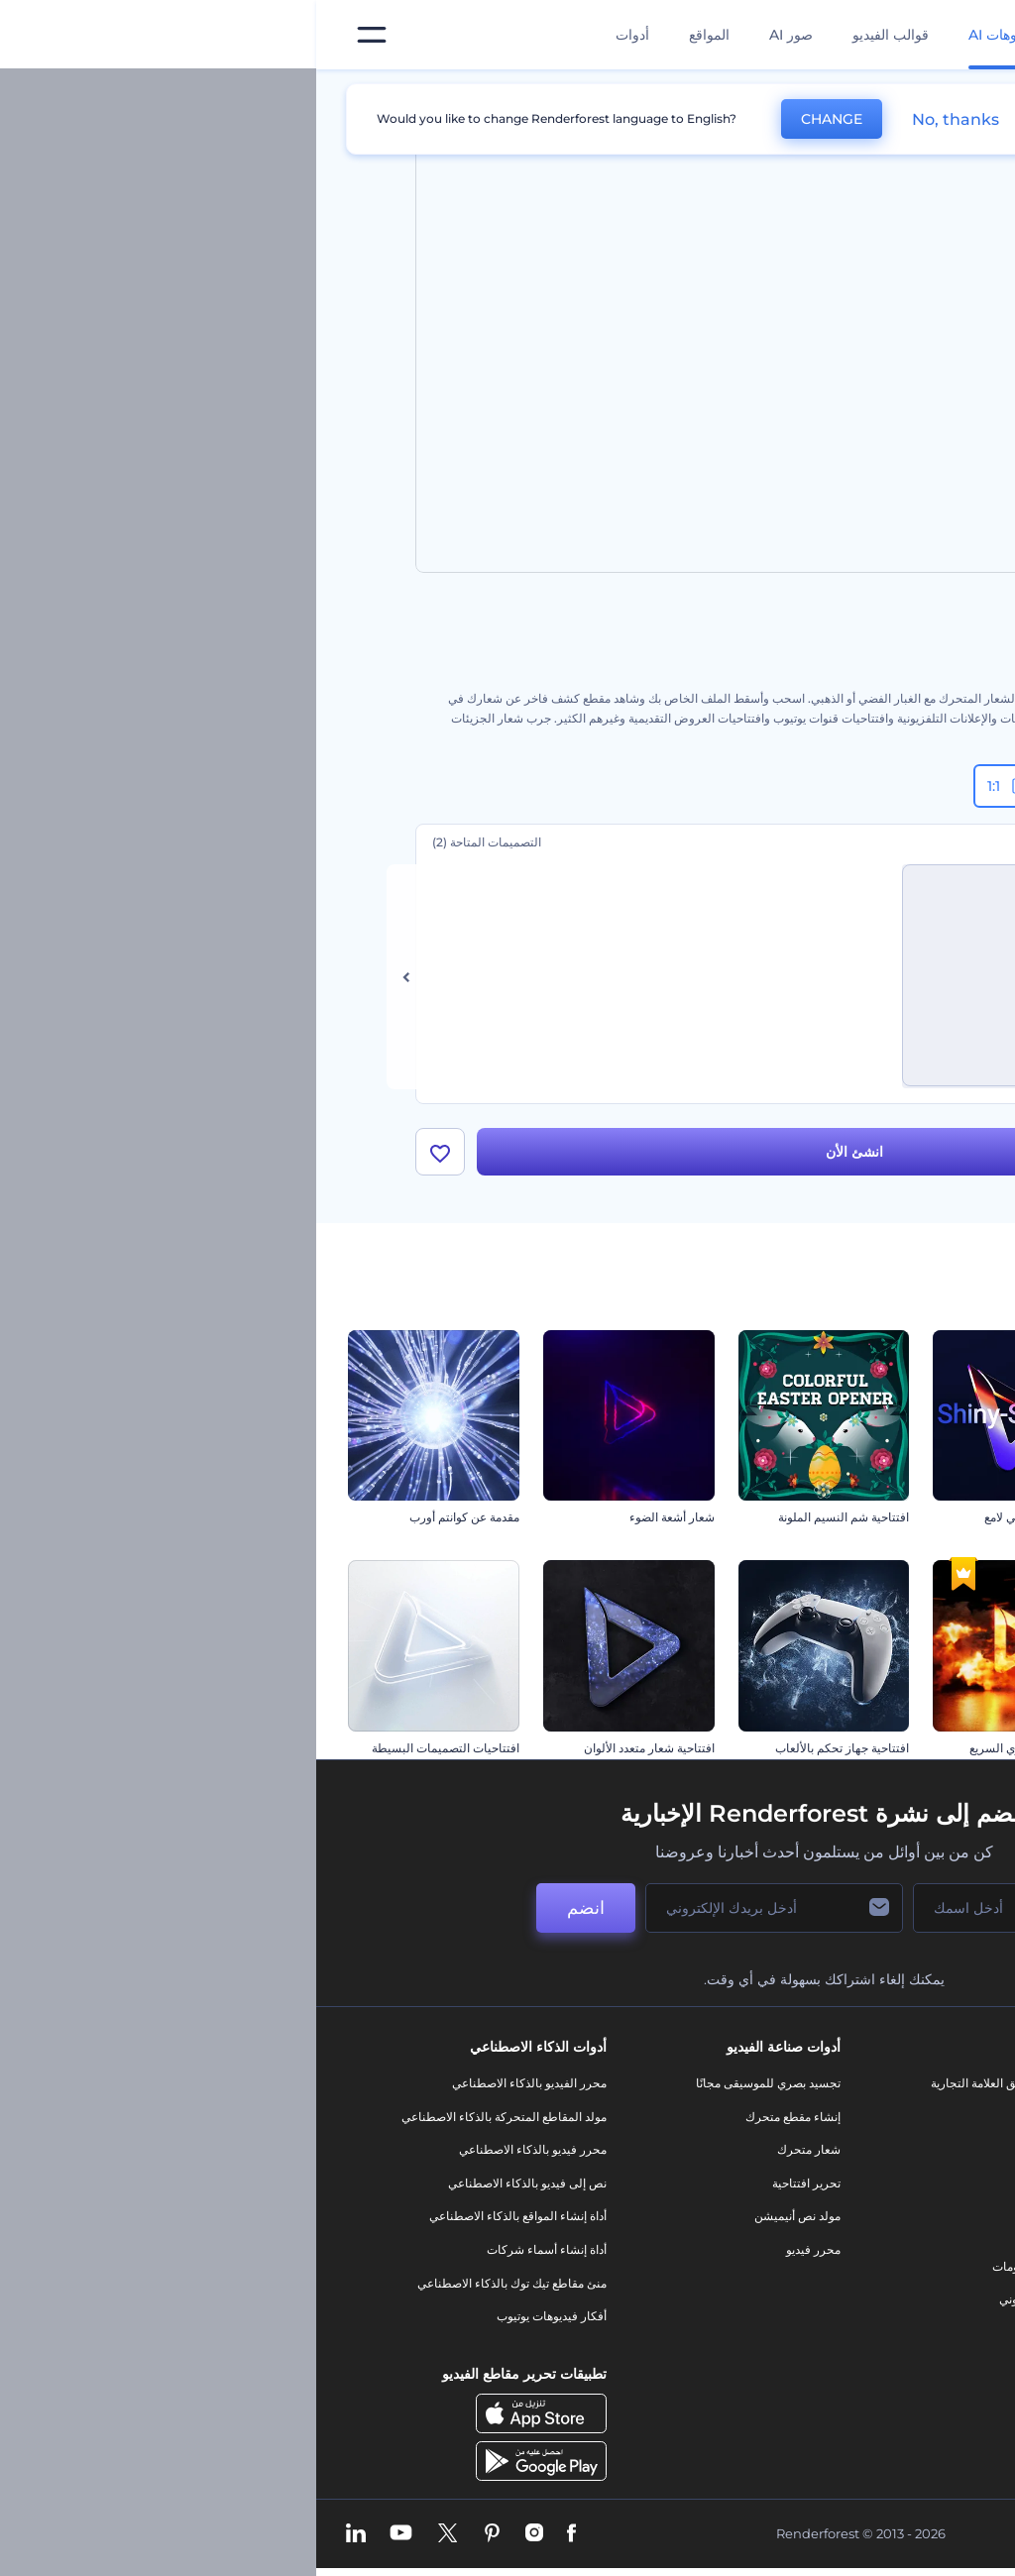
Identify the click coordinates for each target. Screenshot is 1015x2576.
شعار (740, 2238)
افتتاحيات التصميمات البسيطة (129, 1753)
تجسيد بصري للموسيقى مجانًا (452, 2088)
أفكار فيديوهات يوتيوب (235, 2321)
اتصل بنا (910, 2122)
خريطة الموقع (896, 2321)
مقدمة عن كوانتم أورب (148, 1523)
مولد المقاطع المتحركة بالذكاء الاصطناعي (187, 2122)
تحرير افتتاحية (490, 2189)
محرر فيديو (497, 2255)
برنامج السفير (895, 2389)
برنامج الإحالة (897, 2222)
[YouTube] (84, 2540)
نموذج (739, 2338)
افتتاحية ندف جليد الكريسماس (909, 1753)
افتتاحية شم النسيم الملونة (527, 1523)
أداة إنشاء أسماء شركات (230, 2255)
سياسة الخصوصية (886, 2255)
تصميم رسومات (714, 2272)
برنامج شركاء (896, 2355)
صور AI (475, 35)
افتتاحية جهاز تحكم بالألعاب (526, 1753)
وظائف (912, 2156)
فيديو (741, 2205)
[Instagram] (218, 2540)
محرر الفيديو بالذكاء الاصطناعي (213, 2088)
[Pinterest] (176, 2540)
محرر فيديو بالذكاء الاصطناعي (216, 2156)
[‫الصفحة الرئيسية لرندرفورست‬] (968, 35)
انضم (269, 1914)
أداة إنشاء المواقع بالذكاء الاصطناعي (201, 2222)
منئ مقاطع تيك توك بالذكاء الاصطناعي (195, 2289)
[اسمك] (696, 1914)
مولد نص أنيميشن (481, 2222)
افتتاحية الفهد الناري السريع (720, 1753)
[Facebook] (255, 2540)
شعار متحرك (492, 2156)
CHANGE (515, 119)
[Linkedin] (40, 2540)
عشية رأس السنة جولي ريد (916, 1523)
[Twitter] (131, 2540)
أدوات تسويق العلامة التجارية (684, 2088)
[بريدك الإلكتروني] (458, 1914)
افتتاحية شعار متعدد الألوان (333, 1753)
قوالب (826, 93)
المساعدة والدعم (888, 2189)
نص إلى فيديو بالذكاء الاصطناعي (211, 2189)
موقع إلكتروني (718, 2304)
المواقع (393, 35)
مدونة (740, 2122)
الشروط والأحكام (887, 2289)
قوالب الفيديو (574, 35)
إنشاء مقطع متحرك (476, 2122)
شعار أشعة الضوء (355, 1523)
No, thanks (639, 119)
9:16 (780, 786)
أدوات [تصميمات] (316, 35)
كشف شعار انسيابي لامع (728, 1523)
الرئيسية (895, 93)
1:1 (693, 786)
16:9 (873, 786)
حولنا (917, 2088)
